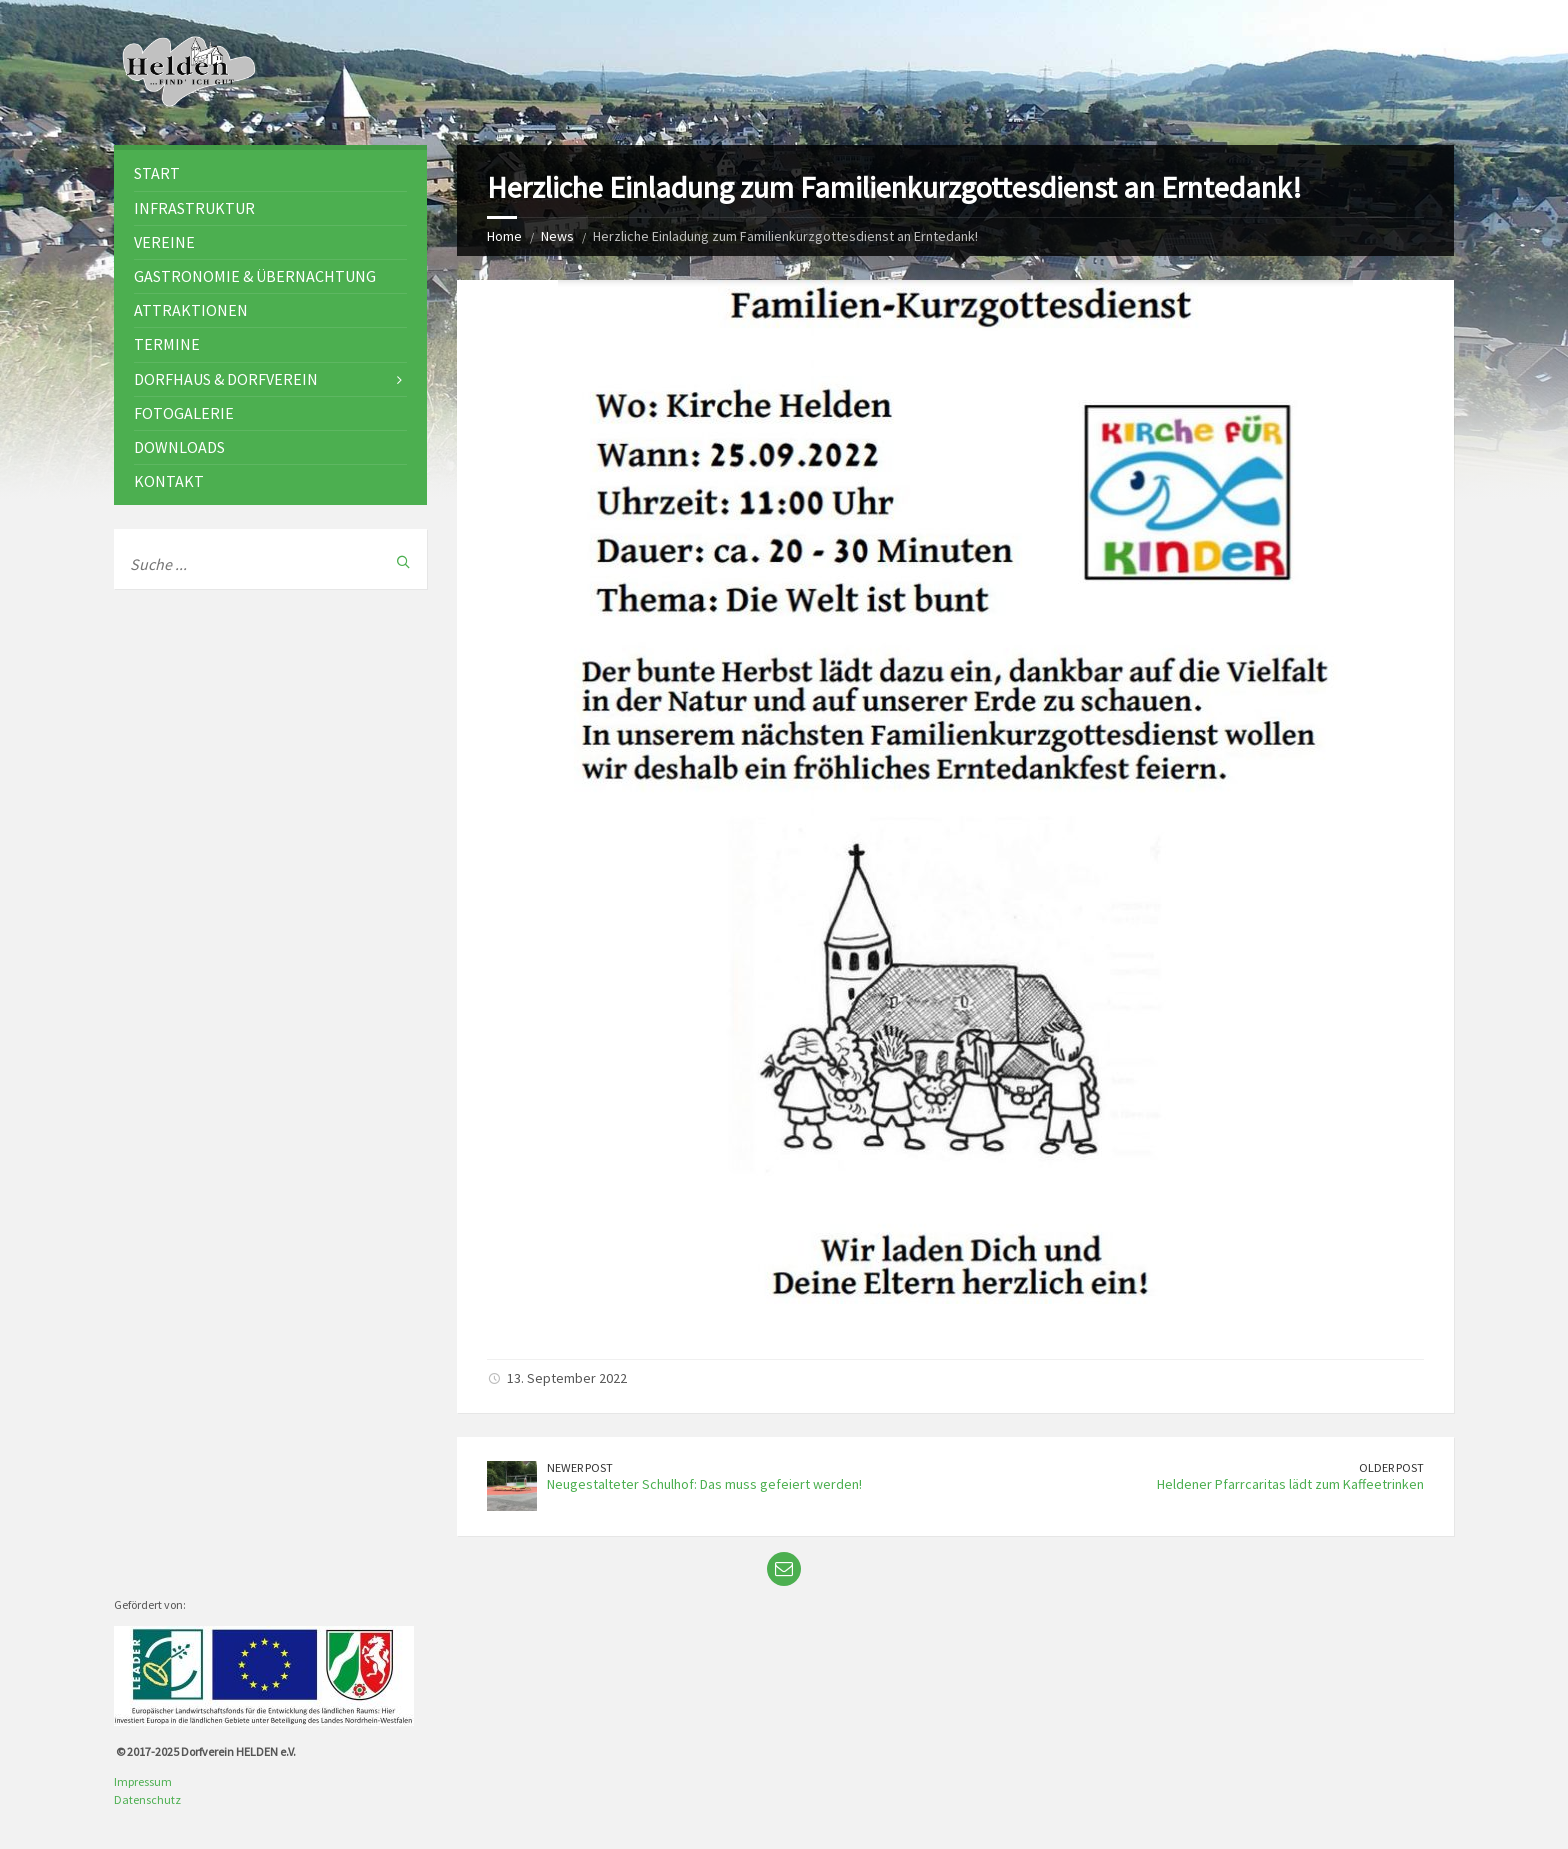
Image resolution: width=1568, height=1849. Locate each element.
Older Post (1391, 1467)
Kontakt (169, 481)
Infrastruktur (194, 208)
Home (504, 236)
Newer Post (580, 1467)
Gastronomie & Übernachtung (255, 276)
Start (157, 173)
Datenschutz (147, 1799)
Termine (167, 344)
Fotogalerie (184, 413)
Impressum (143, 1781)
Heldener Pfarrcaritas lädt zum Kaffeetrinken (1290, 1484)
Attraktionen (191, 310)
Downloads (179, 447)
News (557, 236)
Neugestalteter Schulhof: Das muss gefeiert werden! (704, 1484)
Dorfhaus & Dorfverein (226, 379)
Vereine (164, 242)
